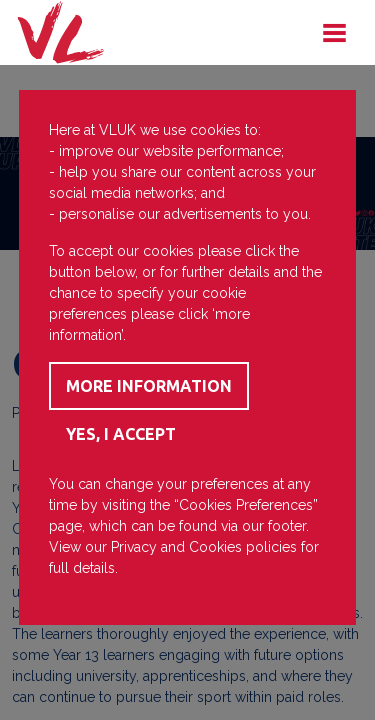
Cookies (215, 547)
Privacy (134, 547)
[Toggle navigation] (334, 33)
